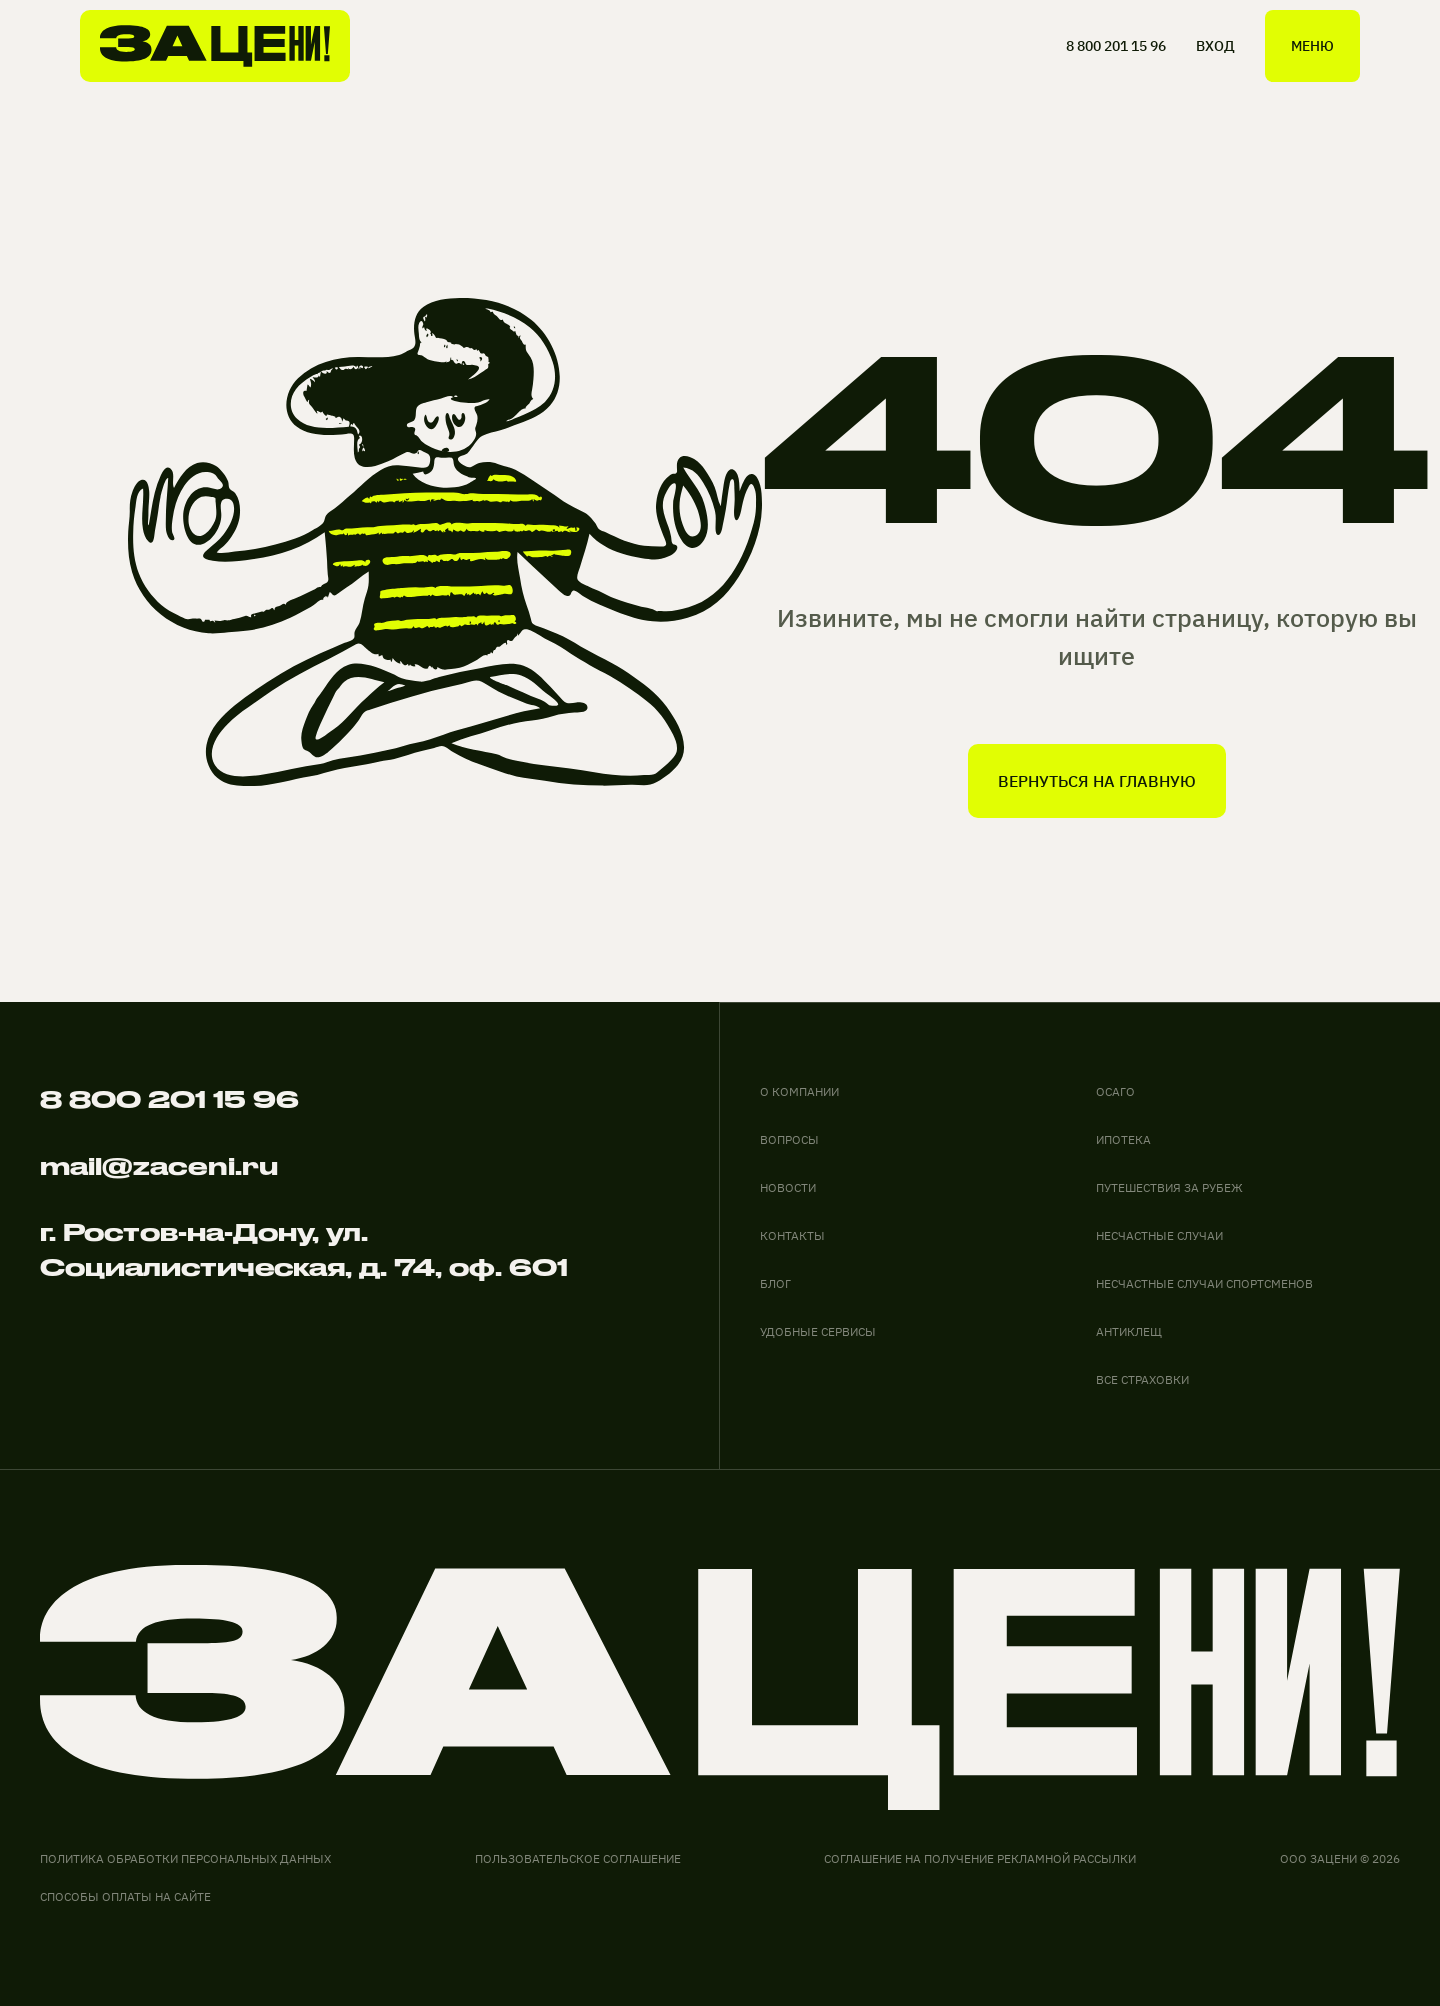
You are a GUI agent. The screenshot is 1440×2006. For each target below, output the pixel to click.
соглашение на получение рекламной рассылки (980, 1858)
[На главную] (215, 46)
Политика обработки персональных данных (185, 1858)
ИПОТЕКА (1123, 1139)
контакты (792, 1235)
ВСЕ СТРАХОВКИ (1142, 1379)
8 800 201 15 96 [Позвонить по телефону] (169, 1099)
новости (788, 1187)
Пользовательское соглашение (578, 1858)
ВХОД (1215, 46)
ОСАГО (1115, 1091)
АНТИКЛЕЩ (1129, 1331)
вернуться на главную (1097, 781)
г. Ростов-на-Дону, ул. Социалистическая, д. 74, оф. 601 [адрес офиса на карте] (304, 1249)
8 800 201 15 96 (1116, 46)
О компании (799, 1091)
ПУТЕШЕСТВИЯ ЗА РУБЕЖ (1169, 1187)
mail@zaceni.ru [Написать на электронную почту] (159, 1166)
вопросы (789, 1139)
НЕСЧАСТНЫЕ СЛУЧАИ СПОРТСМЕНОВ (1204, 1283)
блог (775, 1283)
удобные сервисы (818, 1331)
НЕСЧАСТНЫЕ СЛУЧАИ (1159, 1235)
